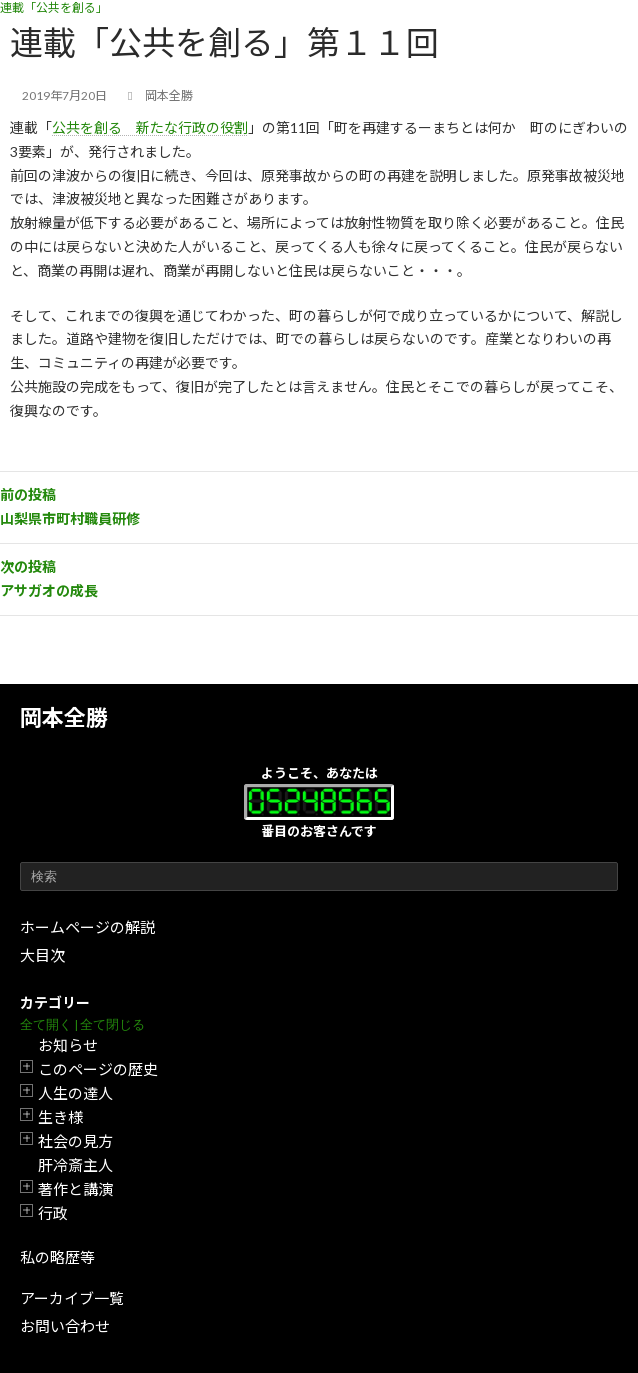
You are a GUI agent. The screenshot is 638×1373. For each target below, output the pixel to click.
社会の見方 (75, 1141)
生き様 (60, 1117)
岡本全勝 (64, 717)
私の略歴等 (57, 1257)
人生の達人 (75, 1093)
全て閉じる (112, 1024)
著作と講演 (75, 1189)
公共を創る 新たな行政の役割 (150, 127)
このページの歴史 (98, 1069)
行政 (53, 1213)
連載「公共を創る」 (54, 7)
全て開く (46, 1024)
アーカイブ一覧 (72, 1298)
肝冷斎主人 (75, 1165)
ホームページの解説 (87, 927)
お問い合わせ (65, 1326)
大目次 (42, 955)
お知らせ (68, 1045)
